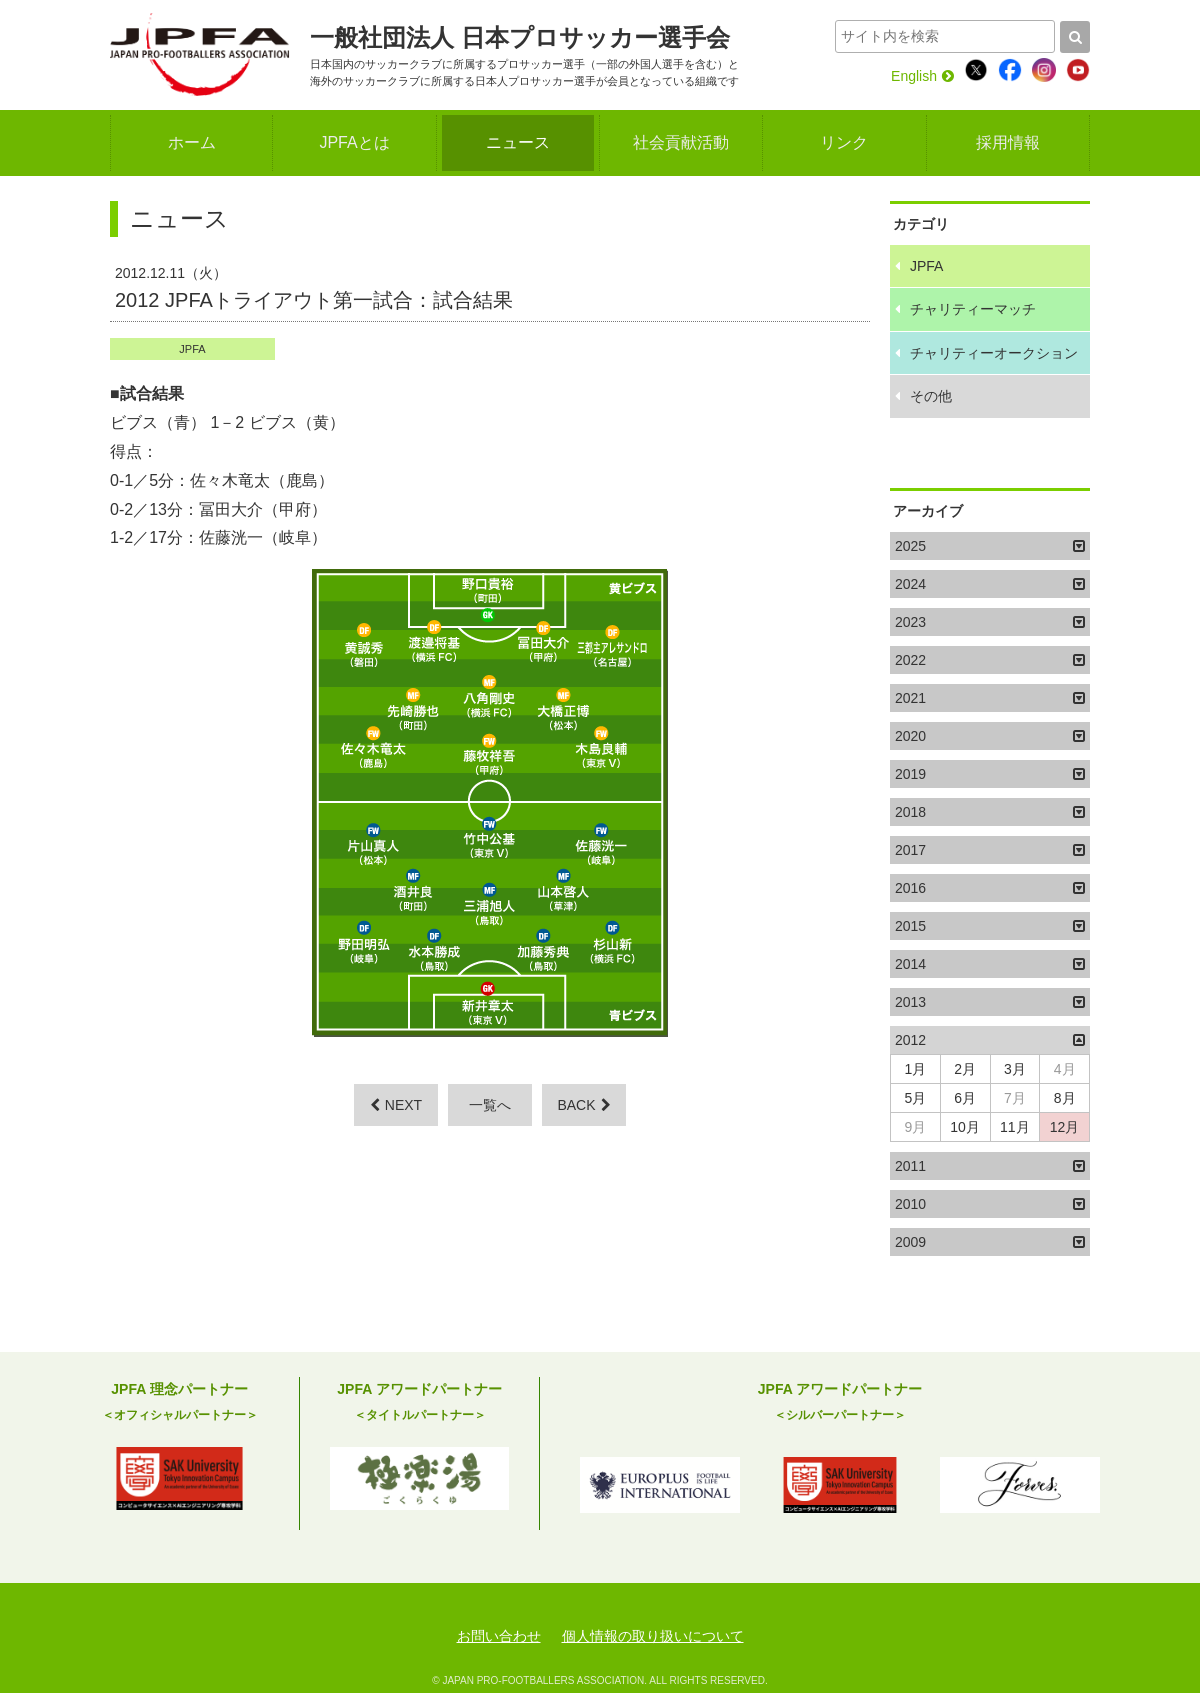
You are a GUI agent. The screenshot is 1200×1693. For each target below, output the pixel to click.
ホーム (192, 142)
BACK (583, 1105)
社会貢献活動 (681, 142)
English (922, 76)
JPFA (192, 349)
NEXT (396, 1105)
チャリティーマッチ (973, 309)
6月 (965, 1098)
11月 (1015, 1127)
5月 (915, 1098)
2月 (965, 1069)
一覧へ (490, 1105)
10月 (965, 1127)
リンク (844, 142)
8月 (1065, 1098)
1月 (915, 1069)
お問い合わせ (499, 1636)
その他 (931, 396)
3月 (1015, 1069)
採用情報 (1008, 142)
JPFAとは (354, 142)
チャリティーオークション (994, 353)
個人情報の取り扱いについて (653, 1636)
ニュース (518, 142)
